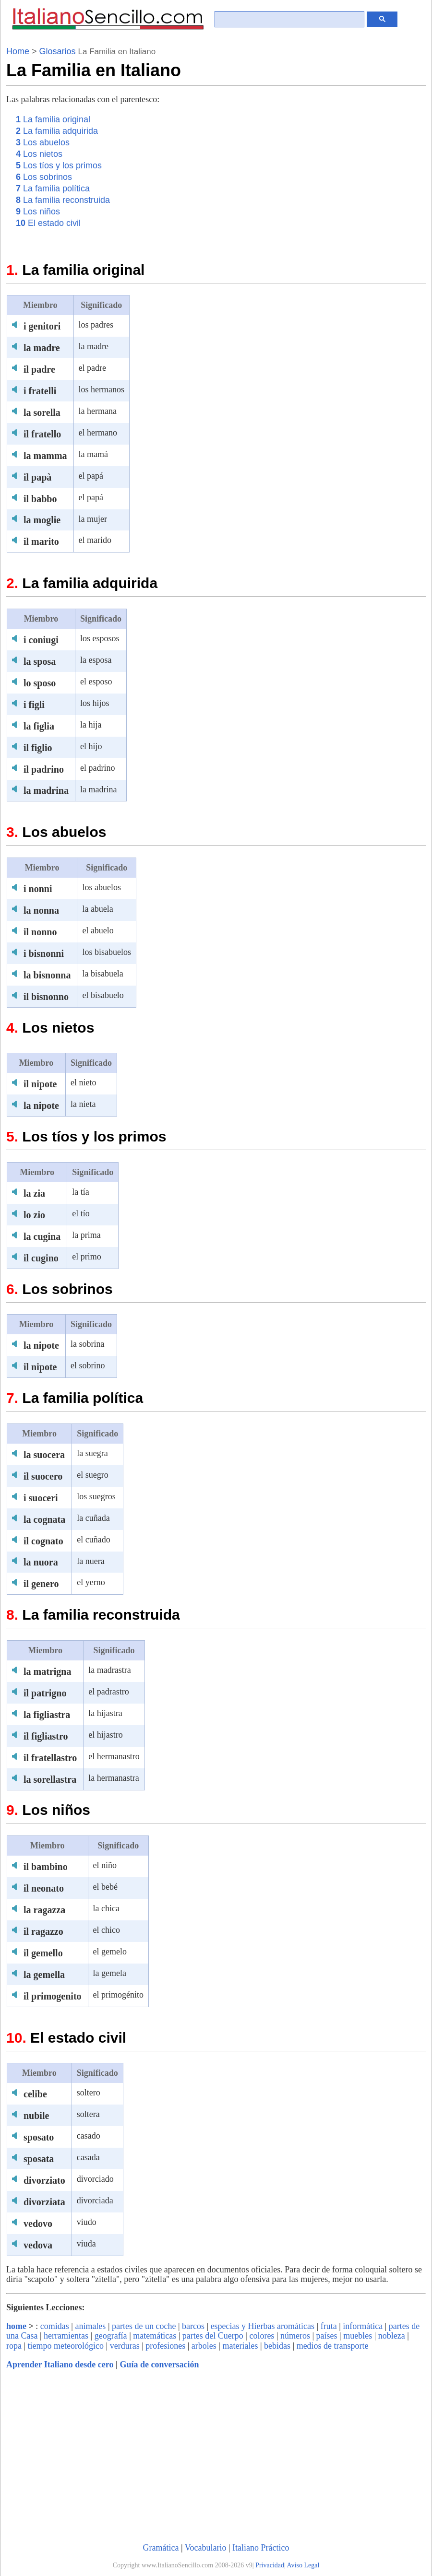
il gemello (43, 1953)
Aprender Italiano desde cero (60, 2364)
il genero (41, 1583)
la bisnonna (47, 975)
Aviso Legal (303, 2565)
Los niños (38, 211)
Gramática (161, 2547)
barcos (193, 2326)
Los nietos (39, 154)
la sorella (42, 412)
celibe (35, 2094)
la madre (42, 347)
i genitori (42, 326)
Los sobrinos (44, 177)
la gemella (44, 1974)
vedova (38, 2245)
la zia (34, 1193)
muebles (357, 2336)
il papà (37, 477)
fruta (329, 2326)
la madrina (46, 790)
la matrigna (47, 1671)
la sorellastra (50, 1779)
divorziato (44, 2180)
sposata (39, 2158)
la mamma (45, 455)
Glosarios (57, 51)
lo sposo (40, 683)
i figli (34, 704)
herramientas (66, 2336)
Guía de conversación (159, 2364)
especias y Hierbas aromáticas (262, 2326)
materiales (240, 2346)
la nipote (41, 1105)
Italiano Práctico (260, 2547)
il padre (39, 369)
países (326, 2336)
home (16, 2326)
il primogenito (53, 1996)
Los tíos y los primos (59, 165)
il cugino (41, 1258)
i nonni (38, 888)
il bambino (46, 1866)
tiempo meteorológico (66, 2346)
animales (90, 2326)
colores (261, 2336)
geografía (111, 2336)
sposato (39, 2137)
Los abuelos (43, 142)
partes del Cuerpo (212, 2336)
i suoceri (41, 1498)
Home (17, 51)
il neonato (44, 1888)
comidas (54, 2326)
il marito (41, 541)
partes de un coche (144, 2326)
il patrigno (45, 1693)
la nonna (41, 910)
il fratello (42, 434)
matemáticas (154, 2336)
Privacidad (269, 2565)
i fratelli (40, 391)
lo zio (34, 1215)
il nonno (40, 932)
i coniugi (41, 640)
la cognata (44, 1519)
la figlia (39, 726)
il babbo (40, 499)
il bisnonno (46, 996)
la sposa (40, 661)
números (295, 2336)
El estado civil (48, 223)
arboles (204, 2346)
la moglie (42, 520)
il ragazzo (43, 1931)
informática (363, 2326)
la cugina (42, 1236)
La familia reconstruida (63, 200)
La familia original (53, 119)
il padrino (44, 769)
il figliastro (46, 1736)
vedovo (38, 2223)
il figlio (38, 747)
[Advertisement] (345, 180)
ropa (14, 2346)
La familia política (53, 188)
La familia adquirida (57, 131)
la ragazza (44, 1910)
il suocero (43, 1476)
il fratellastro (50, 1758)
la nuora (41, 1562)
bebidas (277, 2346)
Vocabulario (206, 2547)
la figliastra (47, 1714)
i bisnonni (44, 953)
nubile (36, 2115)
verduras (125, 2346)
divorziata (44, 2202)
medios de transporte (333, 2346)
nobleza (391, 2336)
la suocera (44, 1454)
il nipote (40, 1084)
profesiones (165, 2346)
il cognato (43, 1541)
